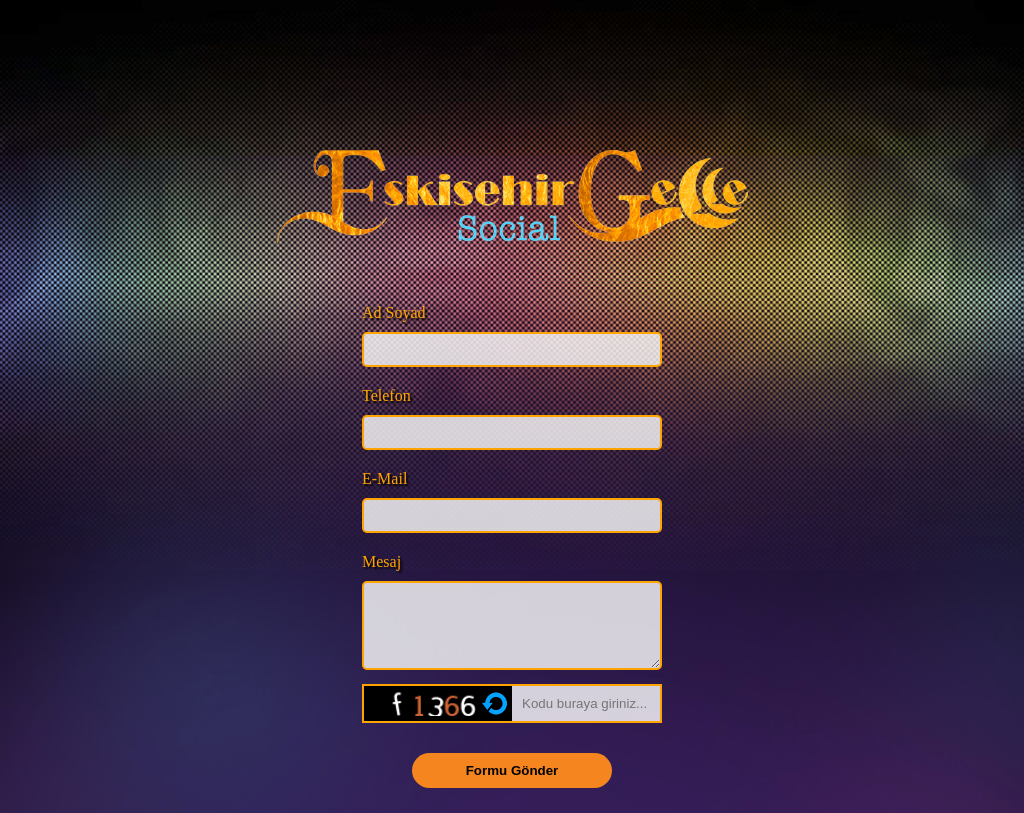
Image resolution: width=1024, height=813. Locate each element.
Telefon (386, 395)
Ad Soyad (394, 312)
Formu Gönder (512, 785)
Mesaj (381, 561)
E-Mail (384, 478)
